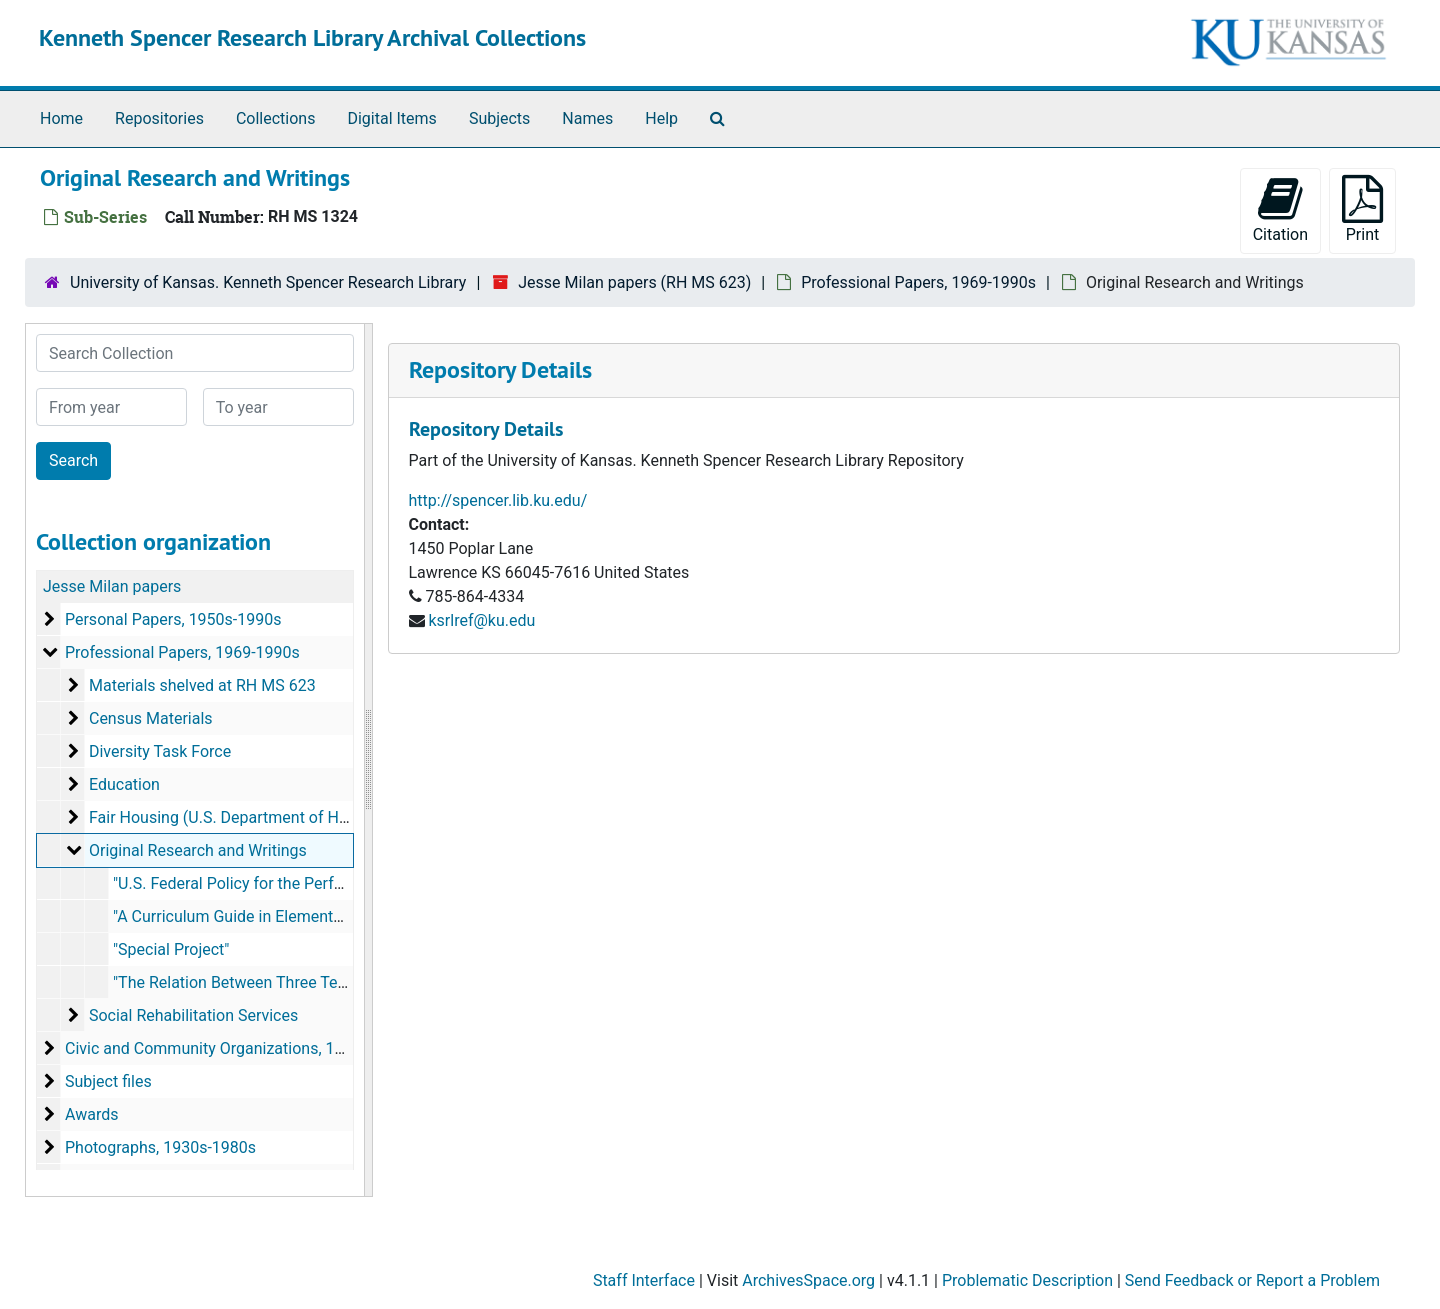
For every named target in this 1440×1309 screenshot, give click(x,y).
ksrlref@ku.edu (481, 620)
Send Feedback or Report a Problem (1252, 1280)
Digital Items (391, 118)
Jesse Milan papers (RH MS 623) (634, 282)
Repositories (159, 118)
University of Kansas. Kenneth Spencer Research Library (268, 282)
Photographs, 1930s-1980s (160, 1147)
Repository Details (500, 369)
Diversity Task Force (160, 751)
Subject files (108, 1081)
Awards (91, 1114)
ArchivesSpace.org (808, 1280)
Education (124, 784)
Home (61, 118)
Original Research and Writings (198, 850)
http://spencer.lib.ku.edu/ (498, 500)
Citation (1280, 209)
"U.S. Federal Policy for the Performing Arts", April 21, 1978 (320, 883)
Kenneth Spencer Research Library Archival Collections (312, 37)
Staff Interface (644, 1280)
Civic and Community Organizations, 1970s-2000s (241, 1048)
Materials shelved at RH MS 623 (202, 685)
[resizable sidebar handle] (368, 760)
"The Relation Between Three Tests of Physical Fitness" (307, 982)
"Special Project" (171, 949)
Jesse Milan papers (112, 586)
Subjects (499, 118)
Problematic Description (1027, 1280)
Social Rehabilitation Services (193, 1015)
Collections (276, 118)
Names (587, 118)
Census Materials (151, 718)
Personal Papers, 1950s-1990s (173, 619)
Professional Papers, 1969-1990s (918, 282)
